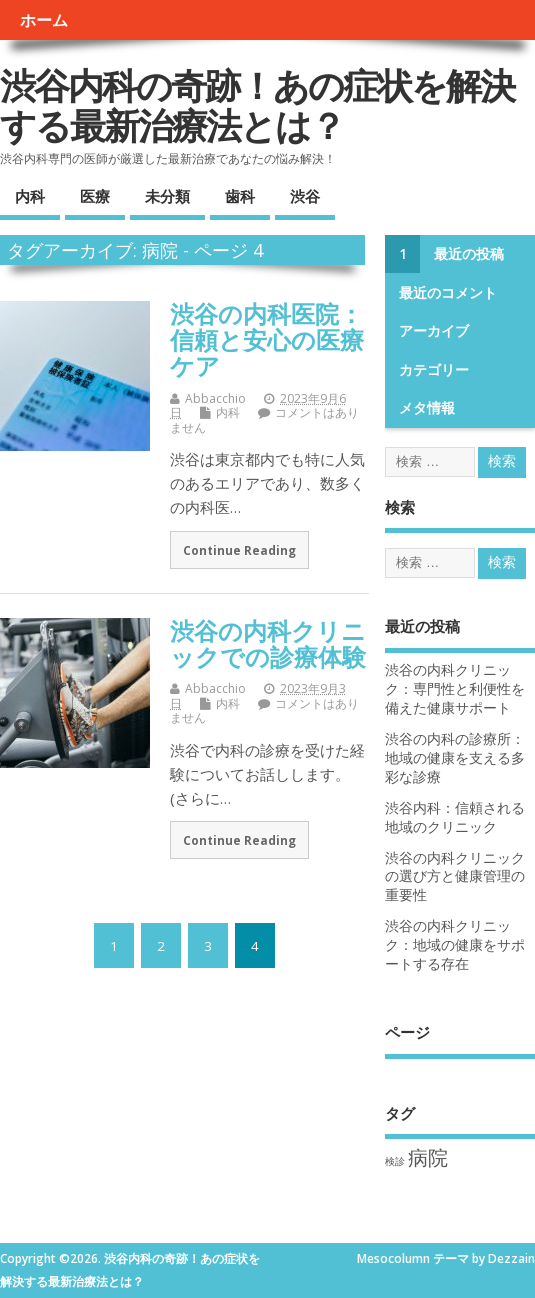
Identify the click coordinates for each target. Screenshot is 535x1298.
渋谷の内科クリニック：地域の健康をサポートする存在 (455, 945)
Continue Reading (239, 550)
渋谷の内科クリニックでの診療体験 (268, 643)
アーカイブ (434, 331)
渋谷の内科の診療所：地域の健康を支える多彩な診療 (455, 758)
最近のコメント (448, 293)
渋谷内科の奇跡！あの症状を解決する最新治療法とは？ (257, 105)
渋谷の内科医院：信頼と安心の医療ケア (267, 340)
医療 (95, 196)
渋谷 (305, 196)
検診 (395, 1161)
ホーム (44, 20)
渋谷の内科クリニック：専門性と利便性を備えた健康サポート (455, 689)
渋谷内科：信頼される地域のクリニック (455, 817)
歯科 (240, 196)
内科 (30, 196)
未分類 (167, 196)
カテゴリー (434, 370)
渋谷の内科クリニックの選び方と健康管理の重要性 (455, 877)
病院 (428, 1157)
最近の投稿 (469, 254)
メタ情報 (427, 408)
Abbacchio (215, 398)
